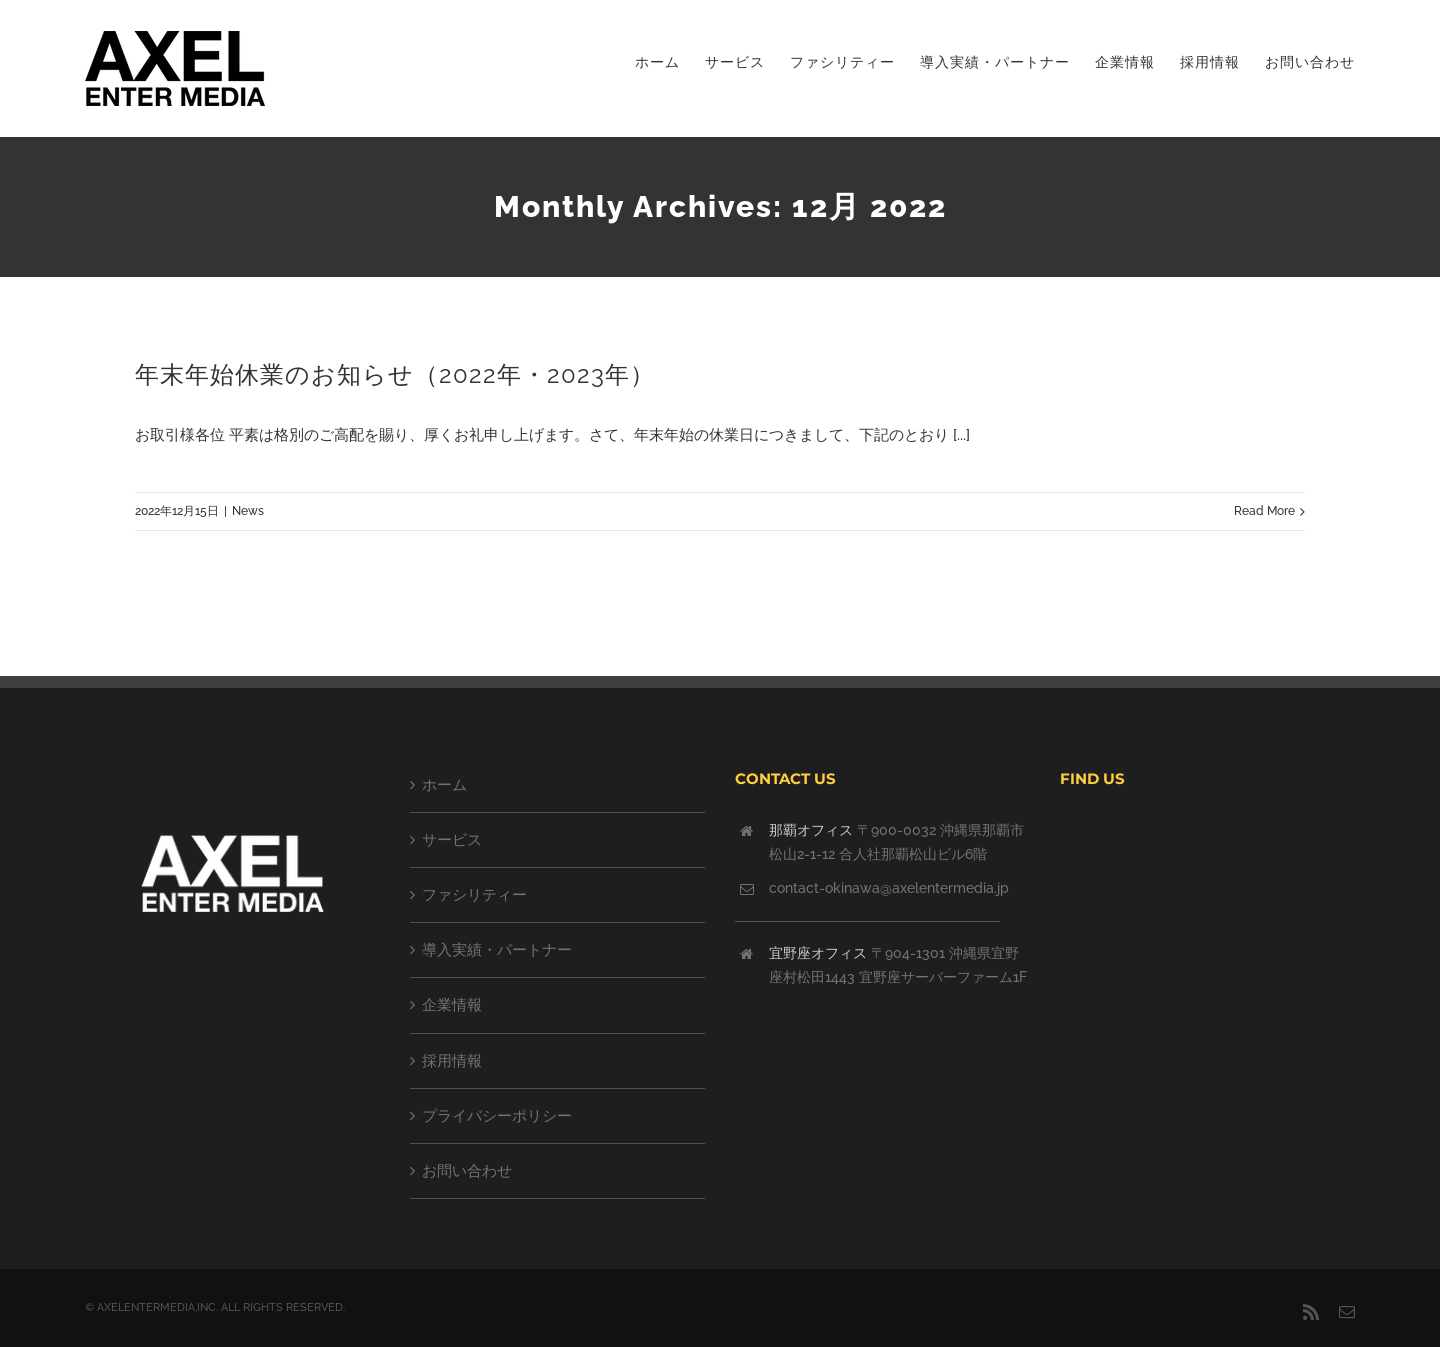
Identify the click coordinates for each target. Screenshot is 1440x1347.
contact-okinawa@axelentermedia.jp (889, 888)
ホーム (444, 785)
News (248, 511)
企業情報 (452, 1005)
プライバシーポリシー (497, 1116)
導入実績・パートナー (497, 950)
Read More (1264, 511)
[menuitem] (670, 62)
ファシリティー (474, 895)
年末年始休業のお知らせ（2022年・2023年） (395, 374)
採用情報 (452, 1061)
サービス (452, 840)
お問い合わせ (467, 1171)
